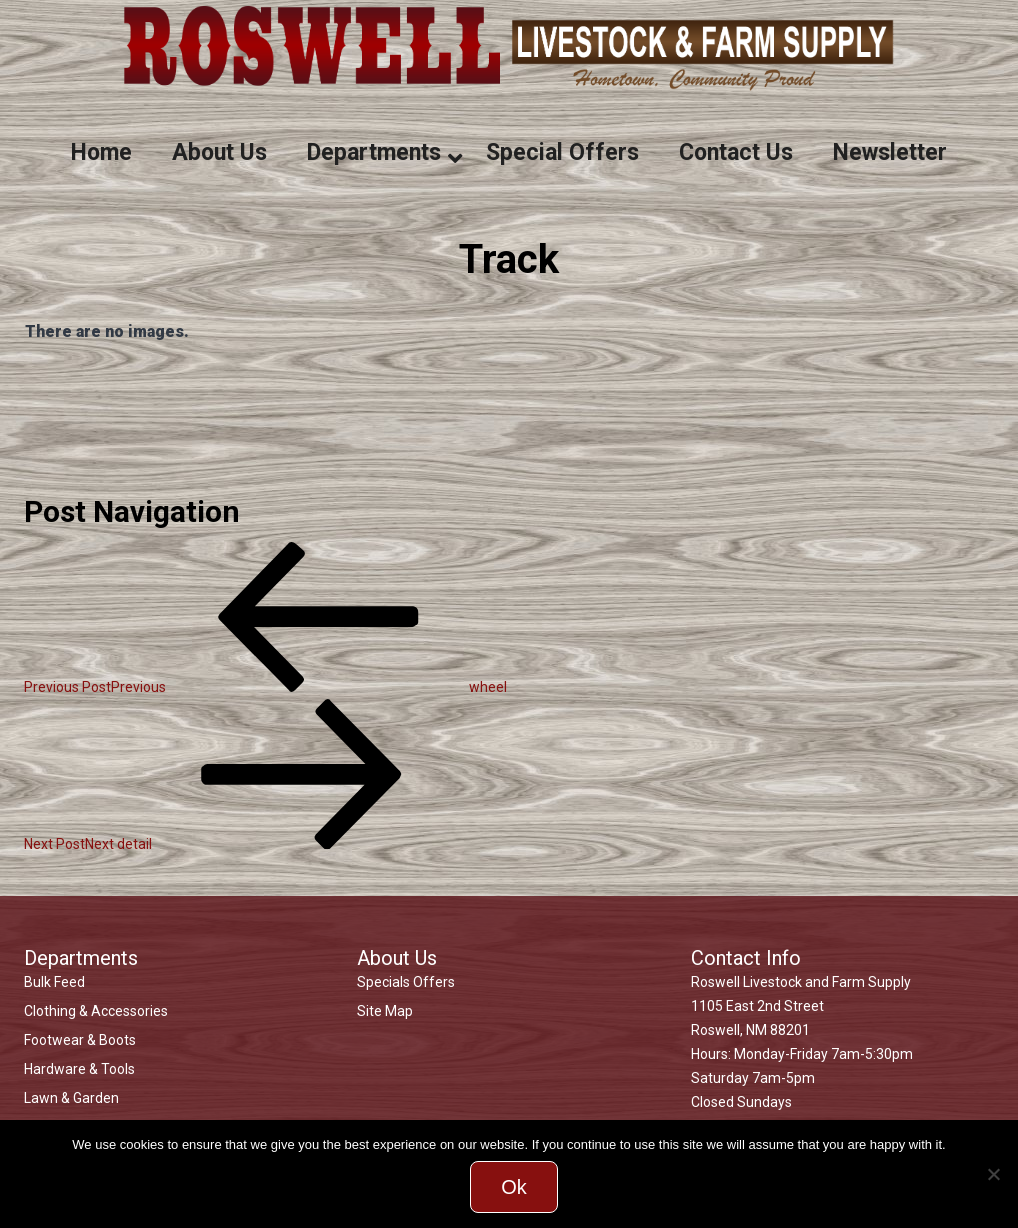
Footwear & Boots (80, 1040)
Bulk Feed (54, 982)
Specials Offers (406, 982)
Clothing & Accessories (96, 1011)
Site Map (385, 1011)
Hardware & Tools (79, 1069)
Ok (514, 1187)
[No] (993, 1174)
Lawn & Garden (71, 1098)
